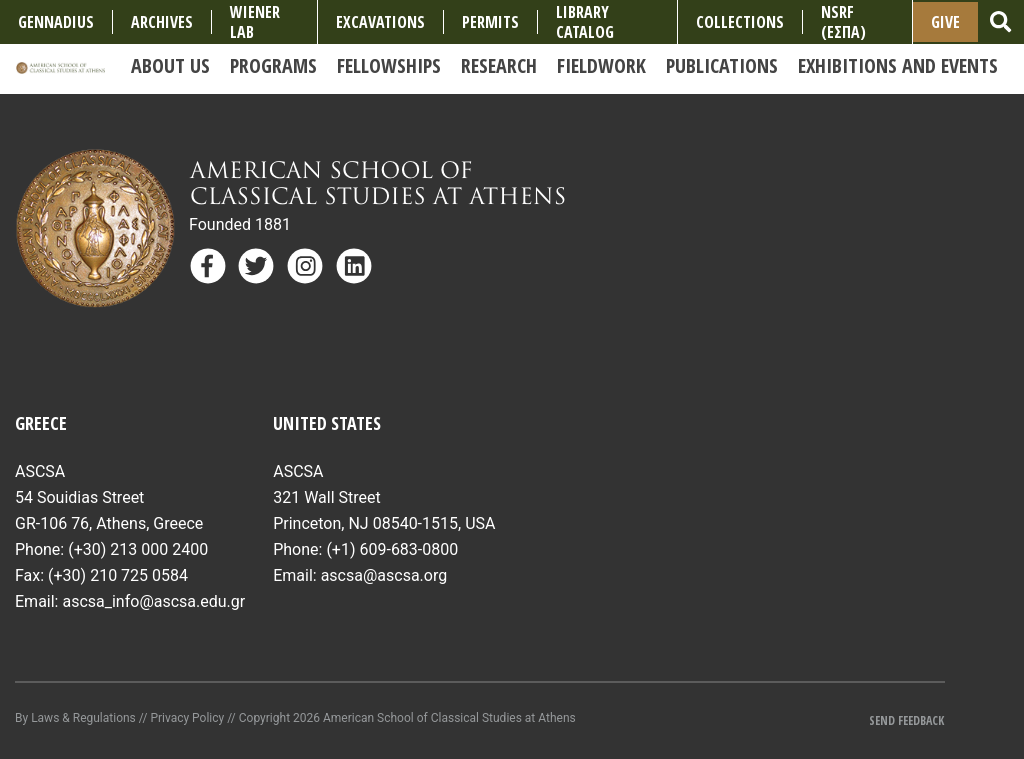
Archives (162, 22)
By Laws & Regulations (75, 718)
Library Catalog (585, 22)
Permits (490, 22)
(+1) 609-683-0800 (392, 549)
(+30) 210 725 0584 (118, 575)
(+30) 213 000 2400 (138, 549)
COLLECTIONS (740, 22)
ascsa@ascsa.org (384, 575)
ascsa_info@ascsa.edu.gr (153, 601)
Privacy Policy (187, 718)
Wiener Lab (255, 22)
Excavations (380, 22)
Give (945, 22)
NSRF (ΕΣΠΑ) (843, 22)
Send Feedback (906, 720)
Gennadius (56, 22)
